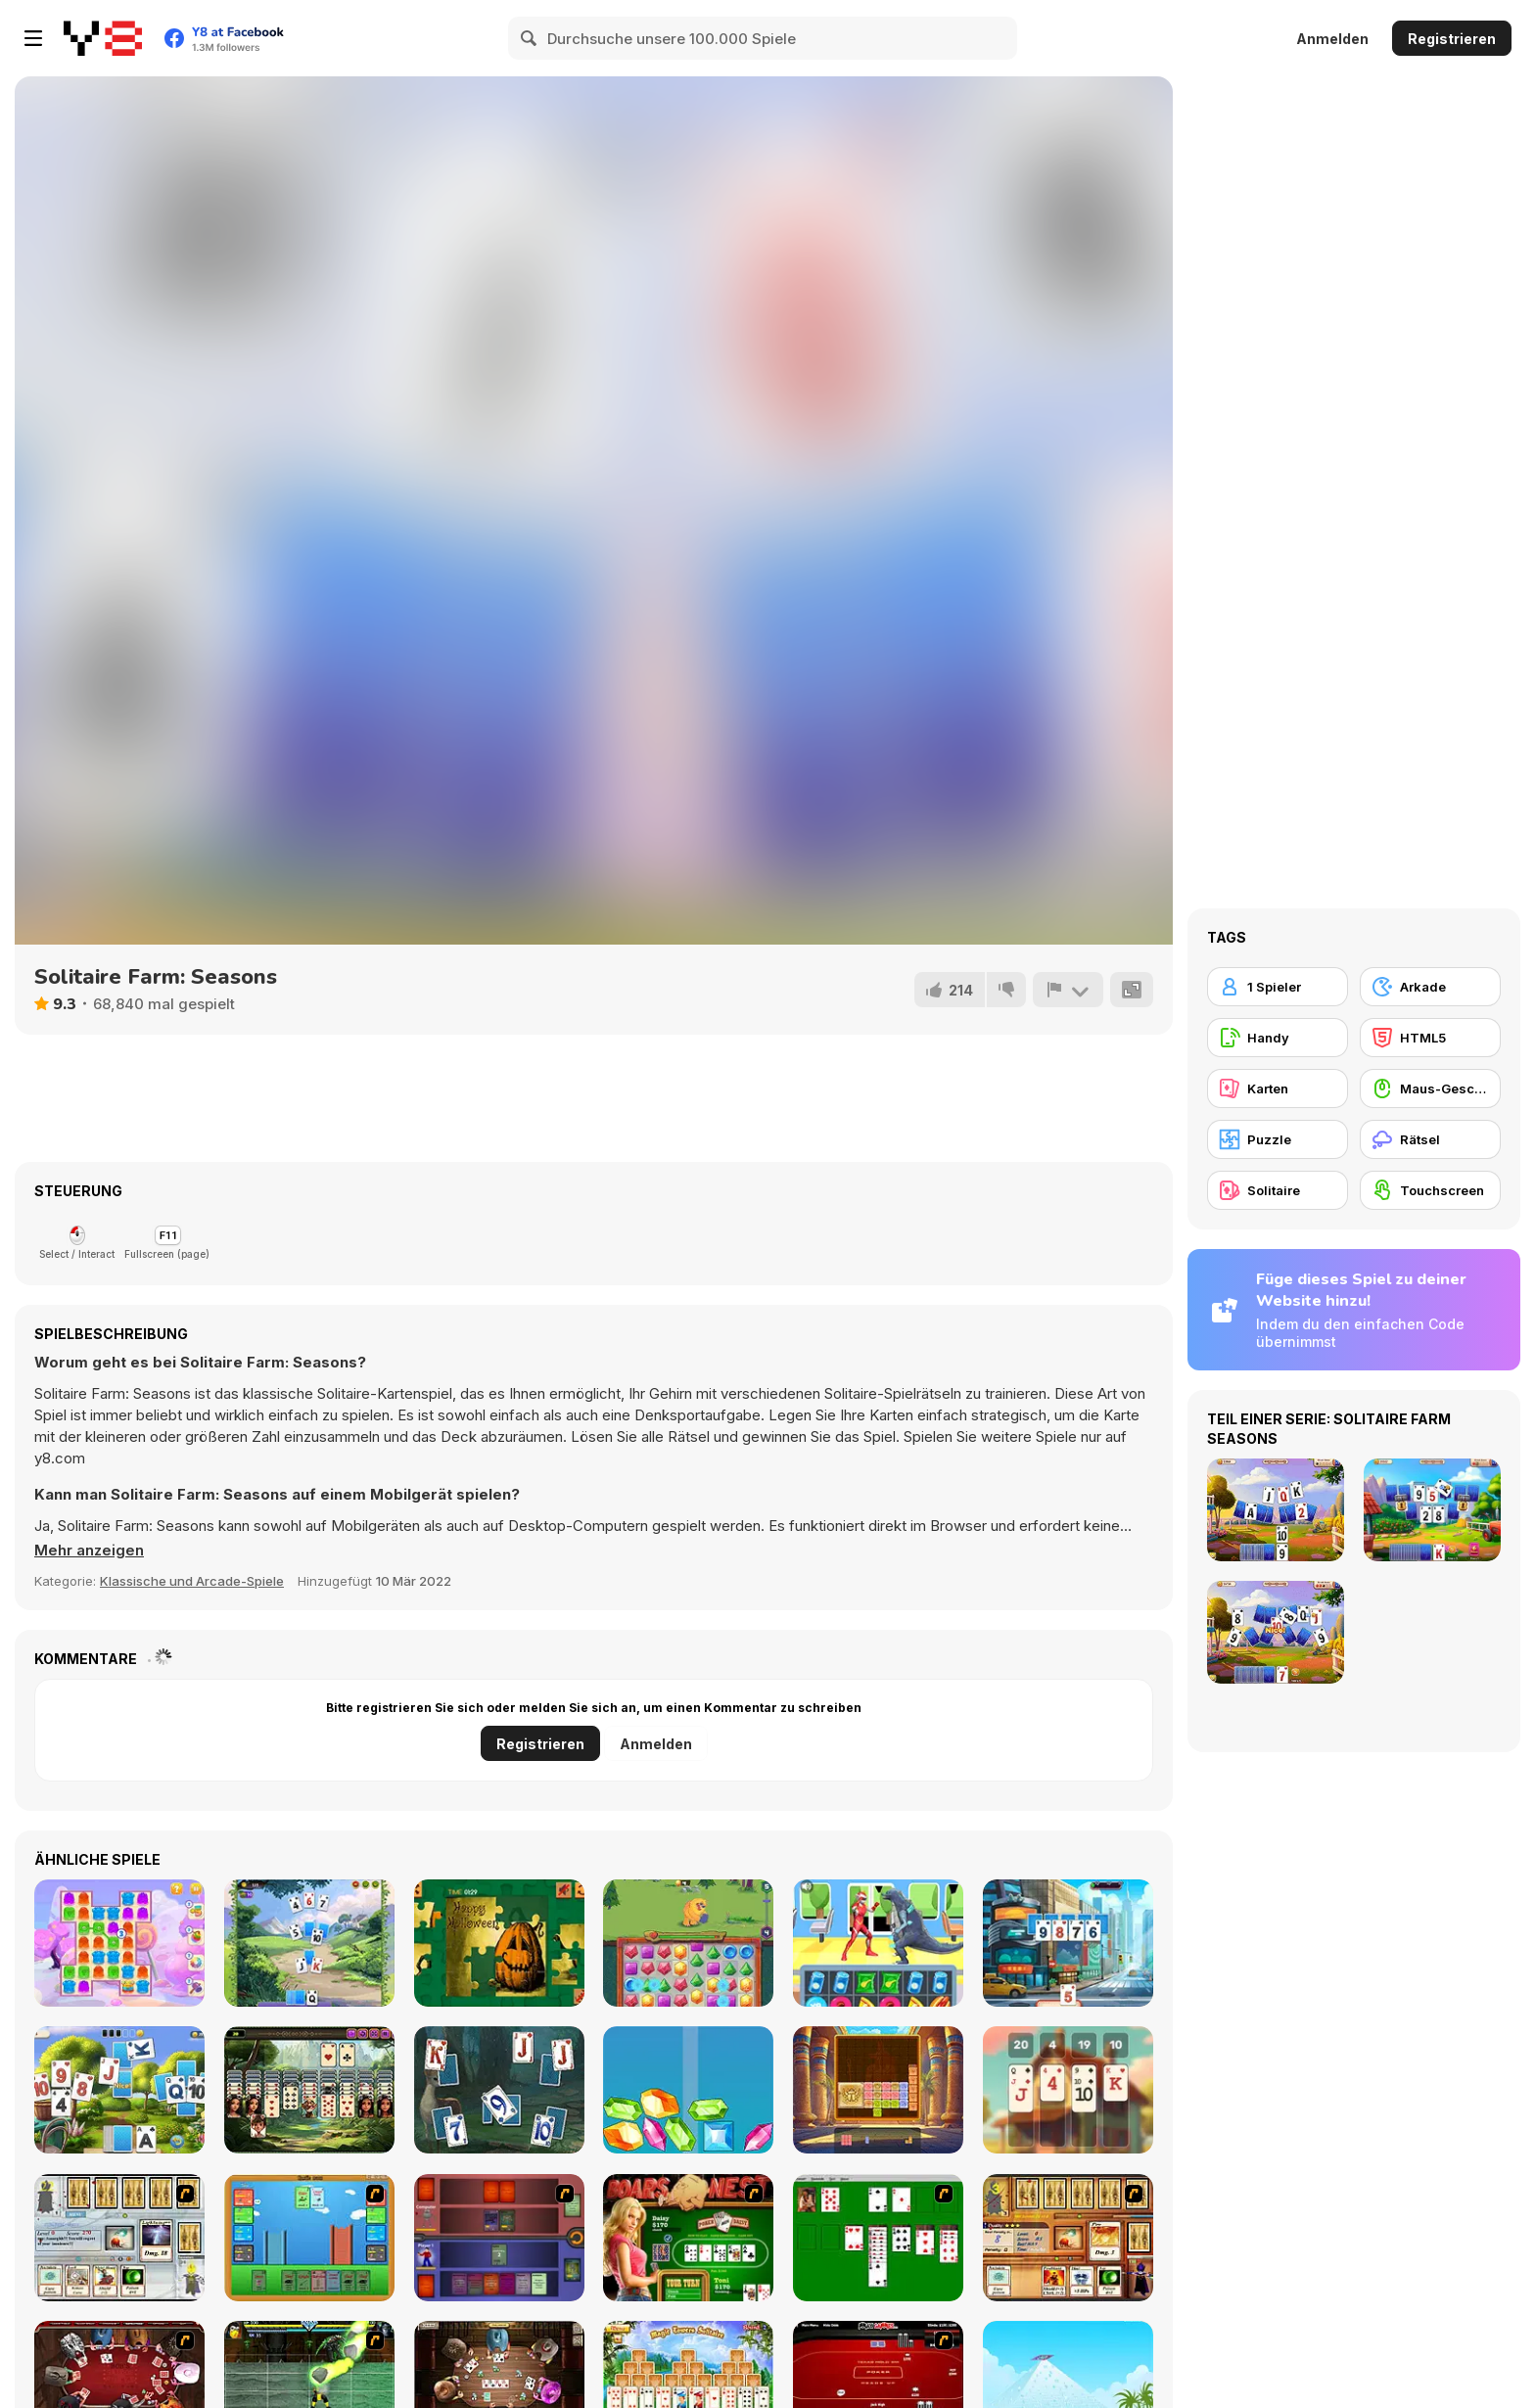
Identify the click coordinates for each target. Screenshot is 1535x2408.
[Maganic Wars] (119, 2237)
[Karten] (1277, 1088)
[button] (89, 1550)
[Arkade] (1430, 986)
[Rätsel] (1430, 1139)
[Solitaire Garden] (119, 2089)
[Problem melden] (1068, 989)
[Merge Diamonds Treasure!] (688, 2089)
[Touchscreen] (1430, 1190)
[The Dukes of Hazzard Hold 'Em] (688, 2237)
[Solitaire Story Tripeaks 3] (1068, 1943)
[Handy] (1277, 1037)
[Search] (529, 38)
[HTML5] (1430, 1037)
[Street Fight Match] (878, 1943)
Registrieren (1452, 38)
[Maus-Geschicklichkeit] (1430, 1088)
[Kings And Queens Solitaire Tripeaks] (309, 1943)
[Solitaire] (878, 2237)
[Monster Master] (499, 2237)
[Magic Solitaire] (499, 2089)
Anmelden (1332, 38)
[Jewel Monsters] (688, 1943)
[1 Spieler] (1277, 986)
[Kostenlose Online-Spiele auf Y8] (103, 38)
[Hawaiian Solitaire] (309, 2089)
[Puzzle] (1277, 1139)
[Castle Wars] (309, 2237)
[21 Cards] (1068, 2089)
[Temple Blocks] (878, 2089)
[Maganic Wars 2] (1068, 2237)
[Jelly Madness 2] (119, 1943)
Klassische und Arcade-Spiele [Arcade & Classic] (192, 1581)
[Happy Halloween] (499, 1943)
